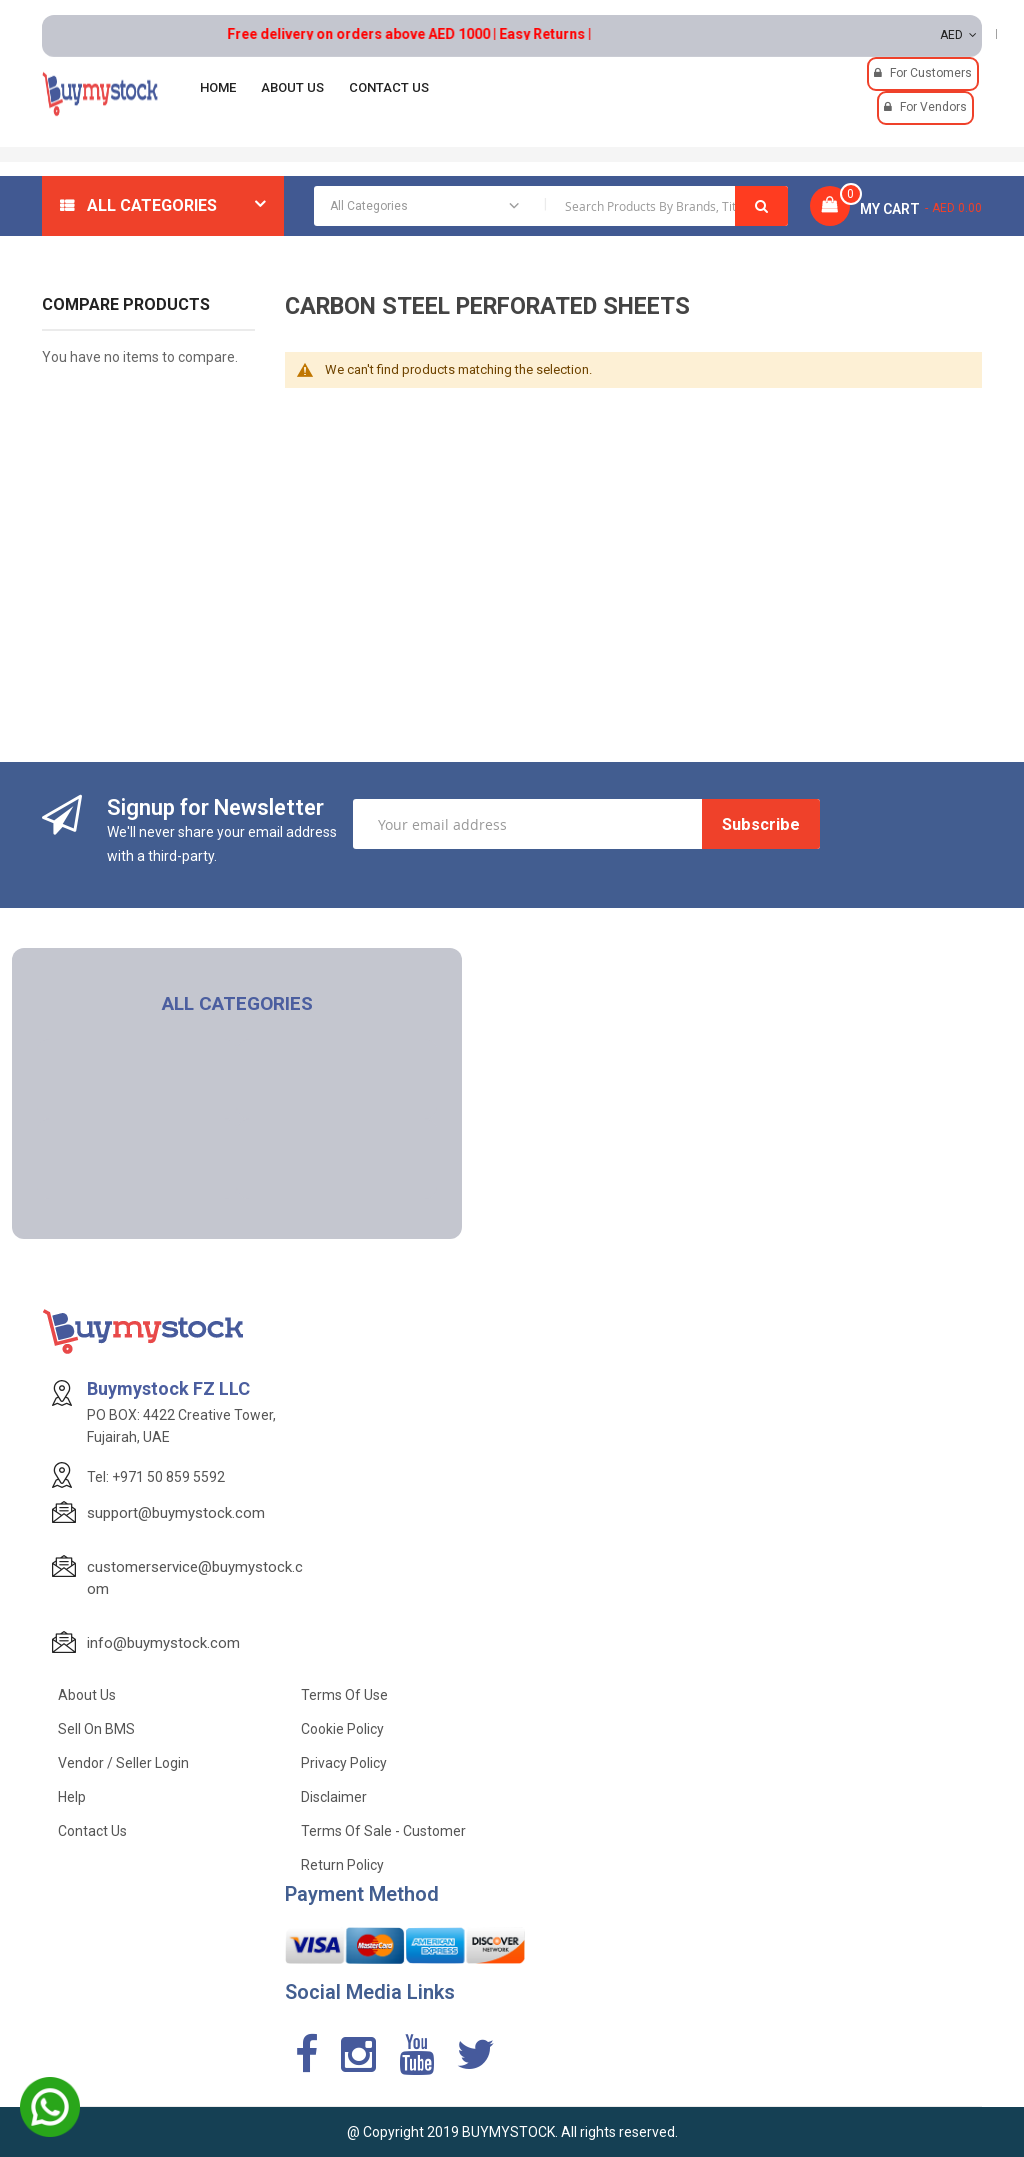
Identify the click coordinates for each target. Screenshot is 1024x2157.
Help (72, 1797)
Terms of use (344, 1695)
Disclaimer (334, 1797)
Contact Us (92, 1831)
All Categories (152, 205)
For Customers (931, 73)
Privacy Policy (344, 1763)
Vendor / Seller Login (123, 1763)
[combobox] (551, 206)
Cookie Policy (342, 1729)
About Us (87, 1695)
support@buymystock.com (176, 1513)
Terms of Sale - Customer (383, 1831)
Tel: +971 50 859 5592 (156, 1477)
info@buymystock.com (163, 1643)
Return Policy (342, 1865)
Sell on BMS (96, 1729)
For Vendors (933, 107)
